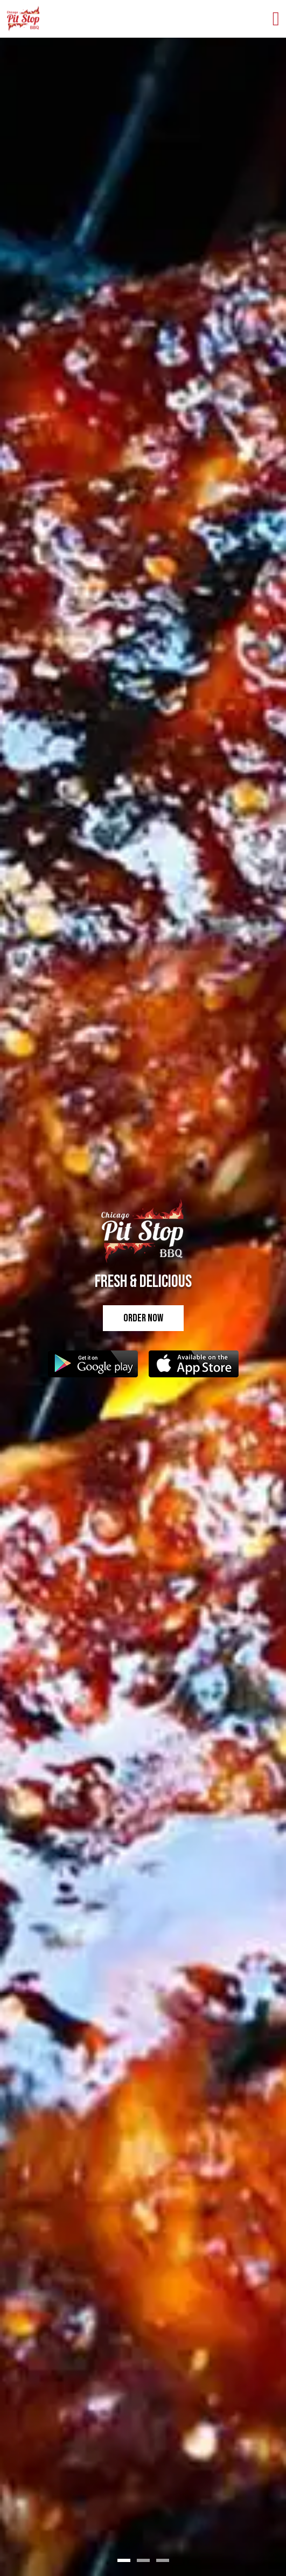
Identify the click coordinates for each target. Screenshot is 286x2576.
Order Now (143, 1318)
